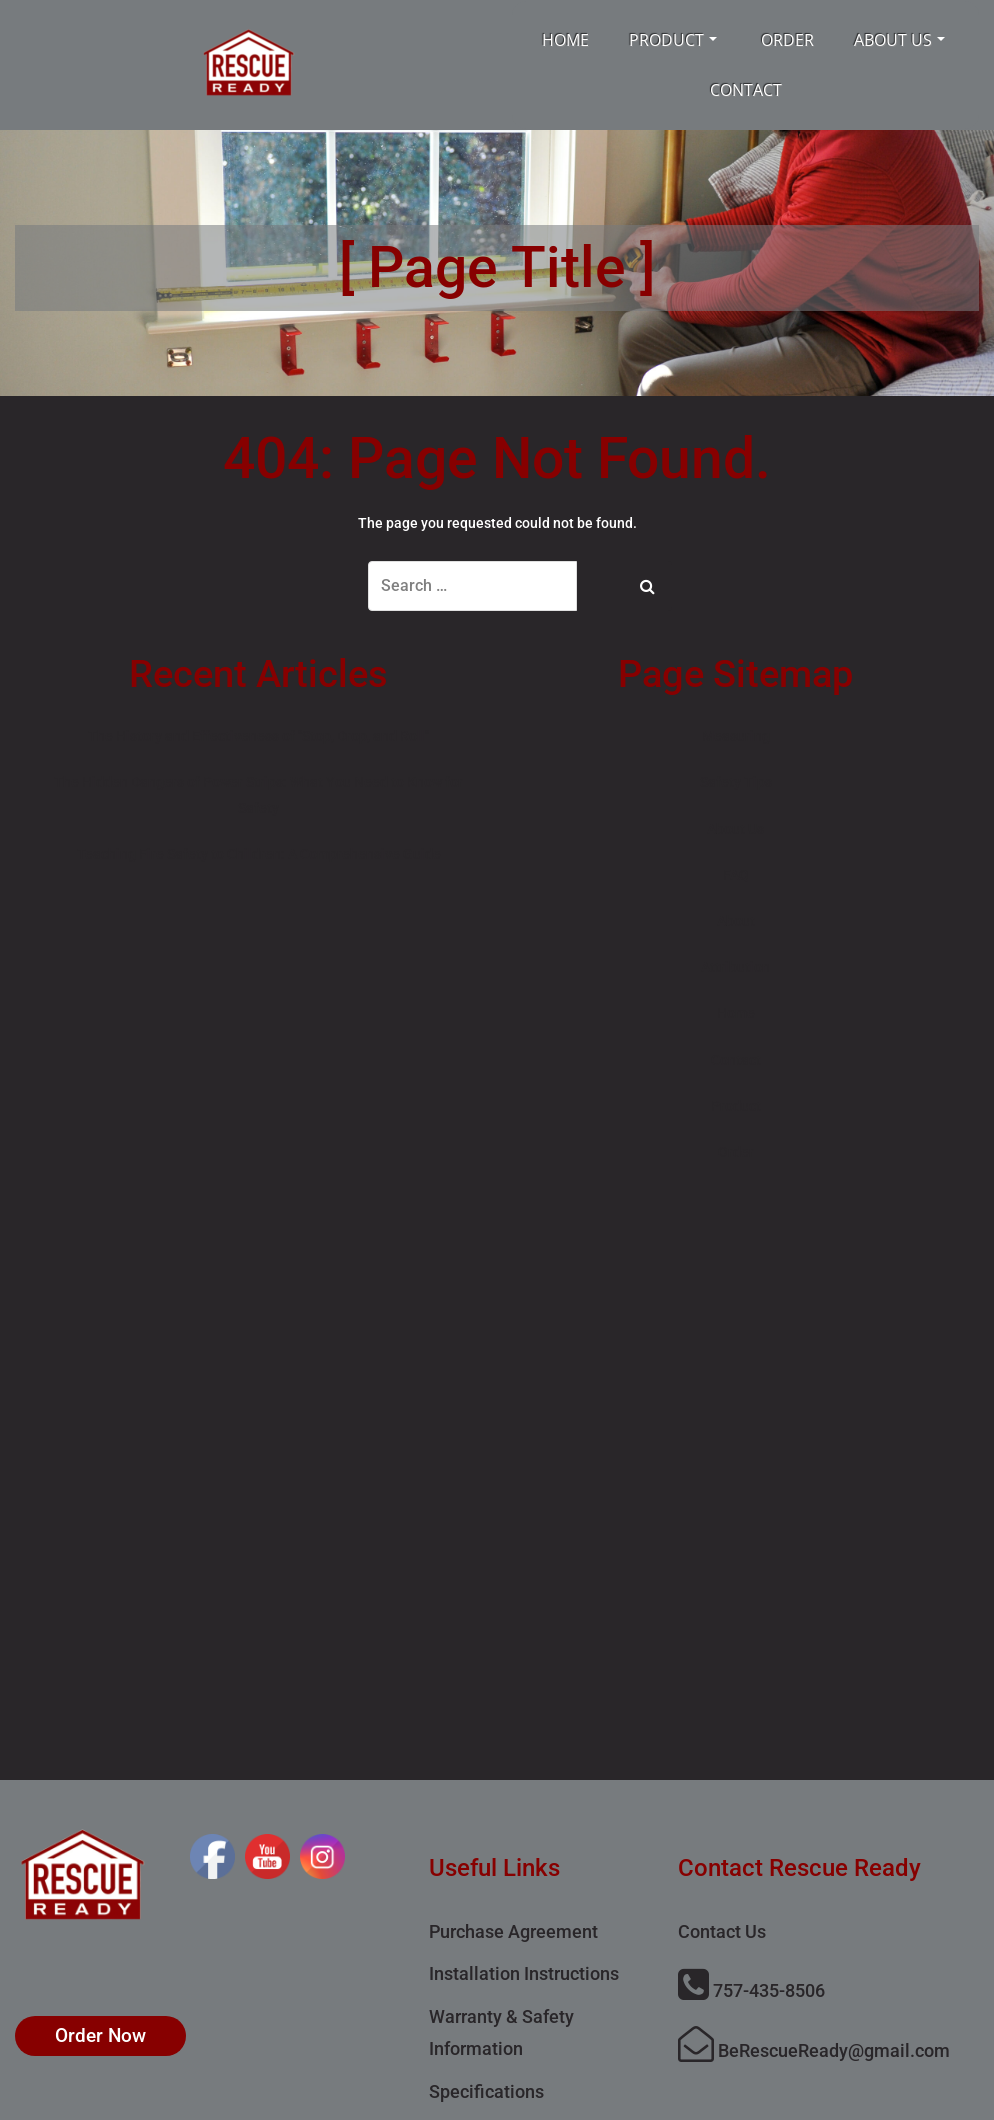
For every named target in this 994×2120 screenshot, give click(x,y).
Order (787, 40)
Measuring (736, 736)
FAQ (736, 875)
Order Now (100, 2035)
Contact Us (722, 1931)
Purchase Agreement (513, 1931)
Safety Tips (736, 782)
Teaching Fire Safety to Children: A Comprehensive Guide (259, 854)
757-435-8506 (751, 1990)
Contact (746, 90)
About (736, 921)
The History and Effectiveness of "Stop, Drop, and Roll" (258, 736)
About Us (899, 40)
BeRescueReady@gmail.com (814, 2050)
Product (673, 40)
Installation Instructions (524, 1973)
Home (565, 40)
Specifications (486, 2091)
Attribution (735, 967)
